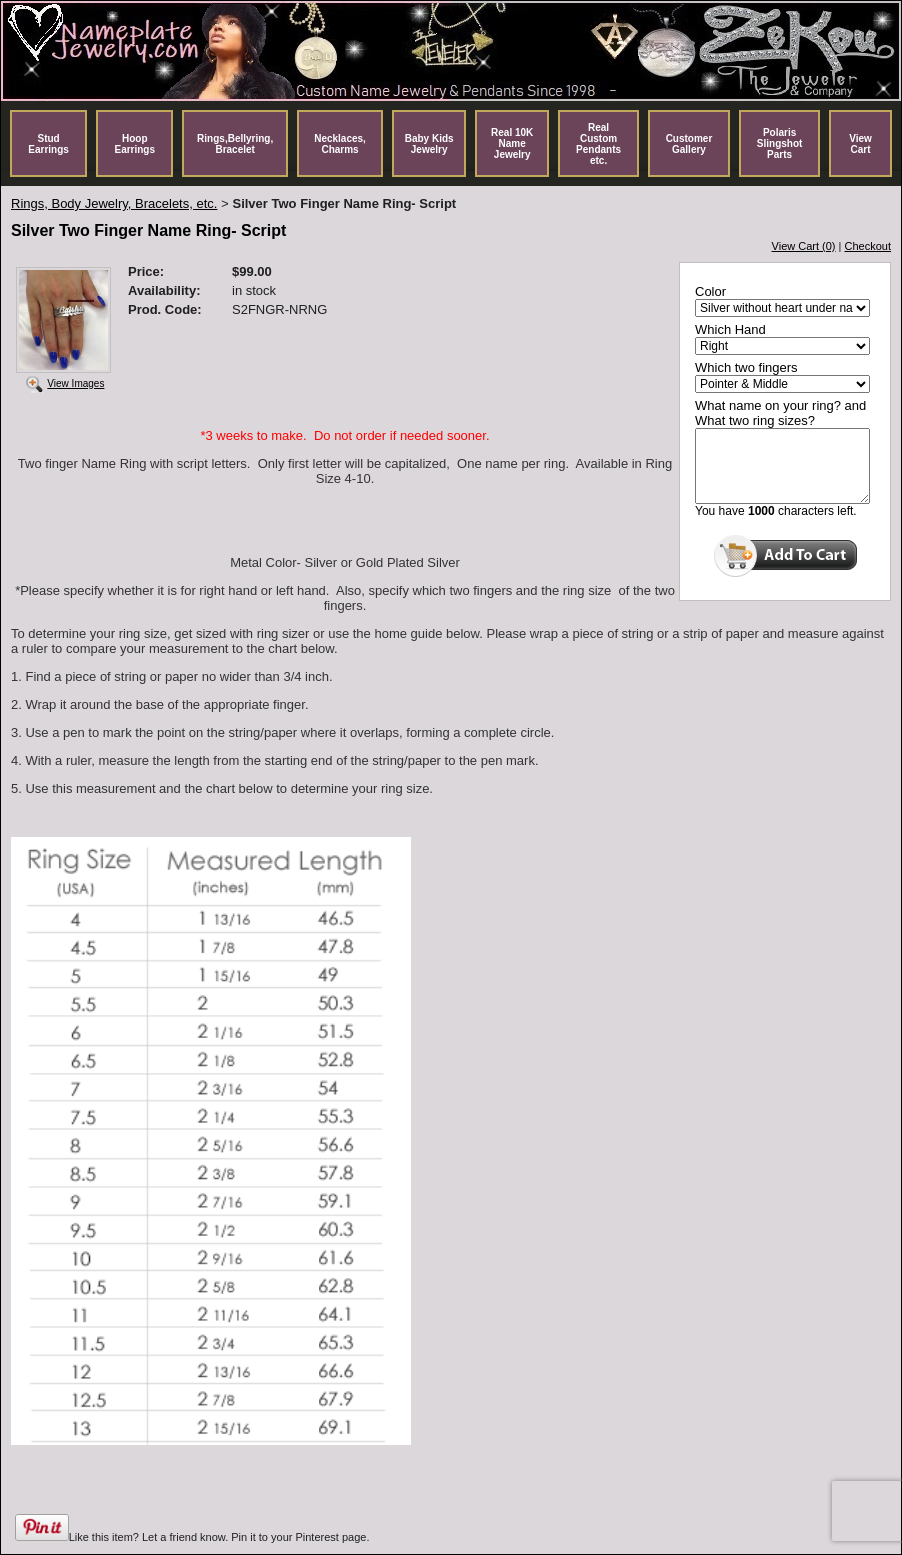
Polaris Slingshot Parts (780, 143)
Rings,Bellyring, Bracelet (235, 144)
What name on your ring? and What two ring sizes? (780, 413)
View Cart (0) (804, 246)
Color (710, 291)
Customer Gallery (689, 144)
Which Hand (730, 329)
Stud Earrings (48, 144)
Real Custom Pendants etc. (598, 144)
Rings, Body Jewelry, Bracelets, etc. (114, 203)
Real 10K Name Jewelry (512, 143)
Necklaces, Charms (340, 144)
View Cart (860, 144)
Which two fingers (746, 367)
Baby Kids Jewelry (429, 144)
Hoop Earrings (134, 144)
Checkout (868, 246)
